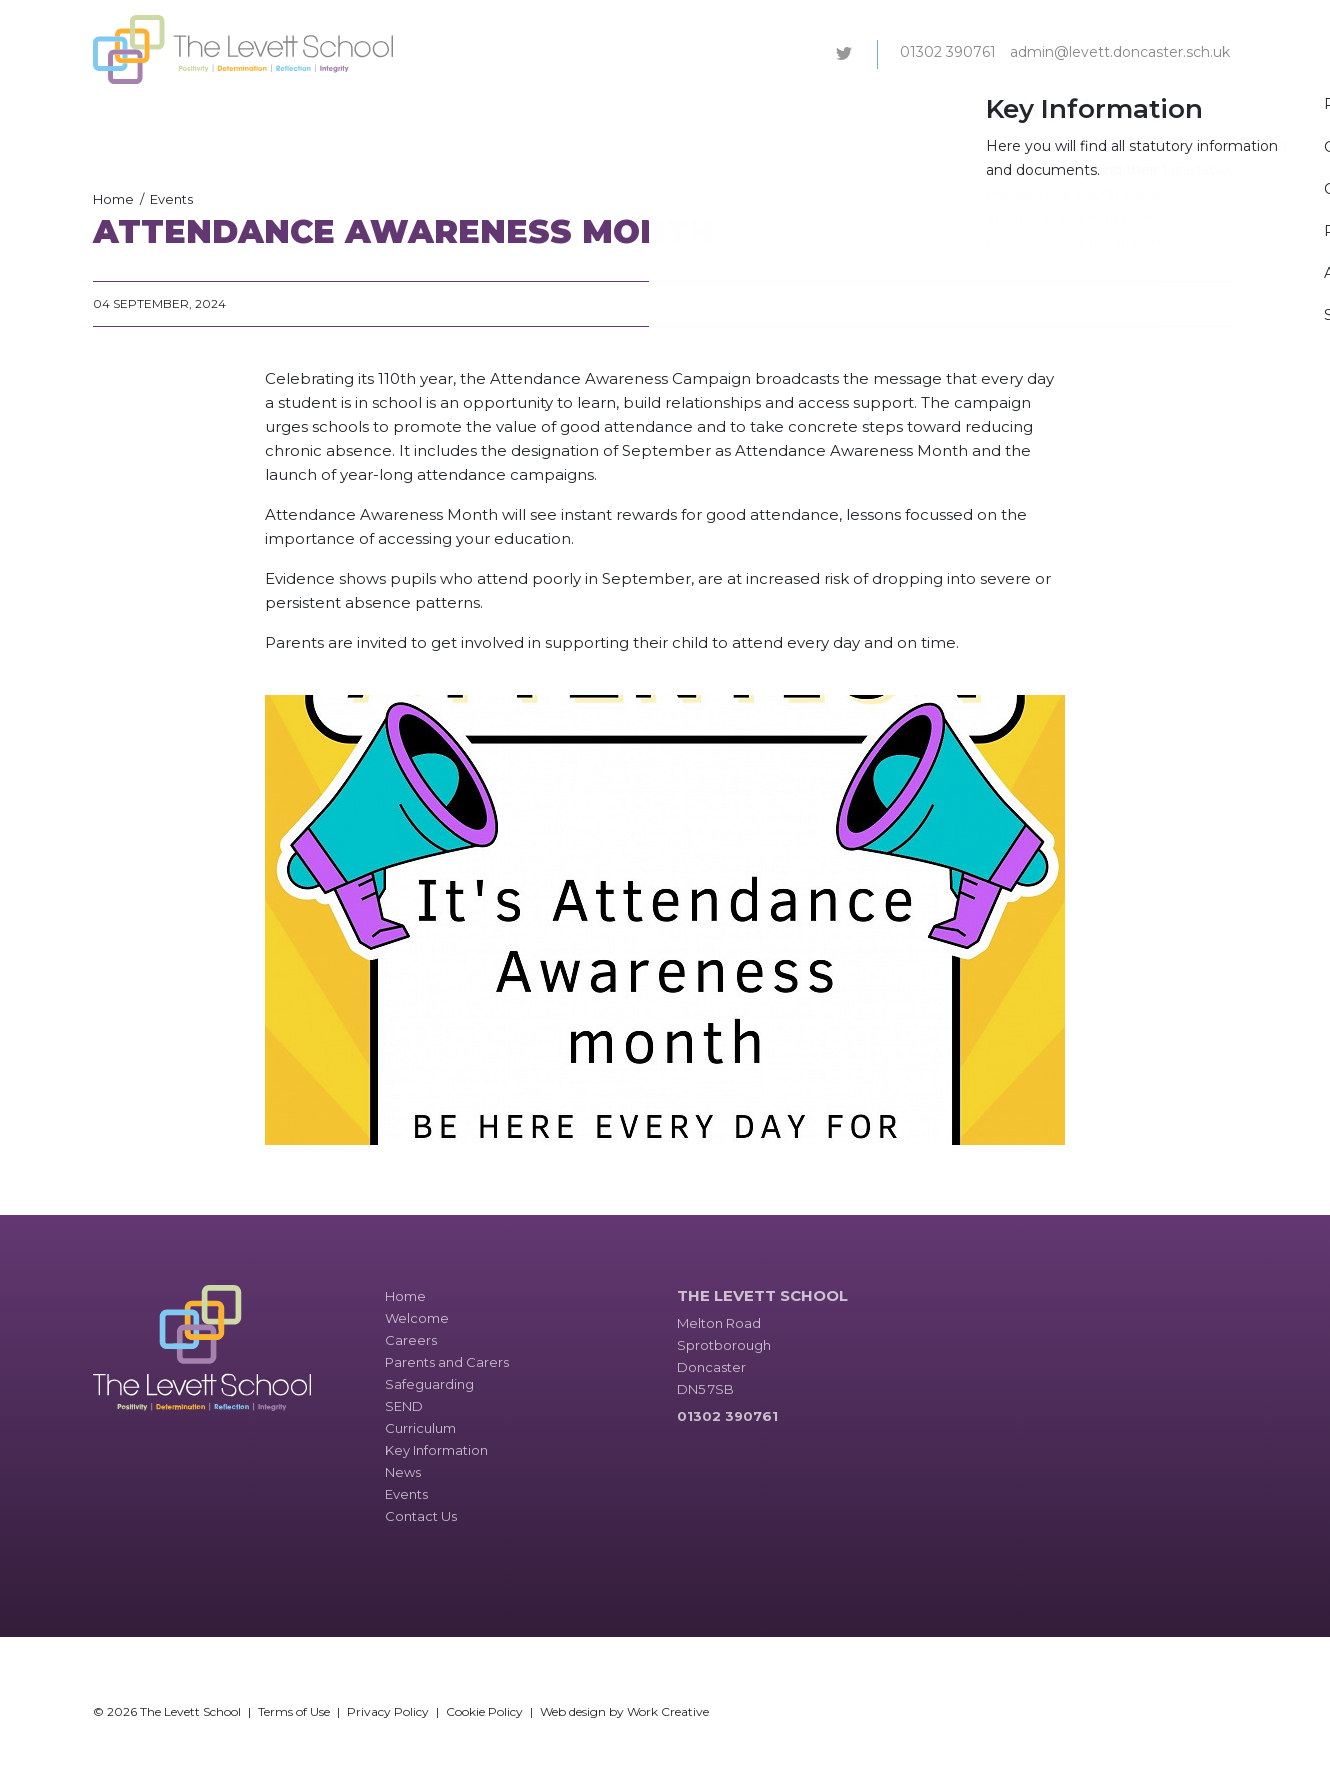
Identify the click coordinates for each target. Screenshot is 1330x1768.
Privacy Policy (388, 1711)
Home (113, 199)
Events (1110, 114)
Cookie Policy (484, 1711)
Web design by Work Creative (624, 1711)
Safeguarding (686, 114)
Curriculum (846, 114)
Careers (447, 114)
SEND (770, 114)
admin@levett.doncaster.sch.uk (1120, 52)
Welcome (371, 114)
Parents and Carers (556, 114)
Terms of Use (294, 1711)
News (1050, 114)
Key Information (957, 114)
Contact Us (1190, 114)
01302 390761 (948, 52)
